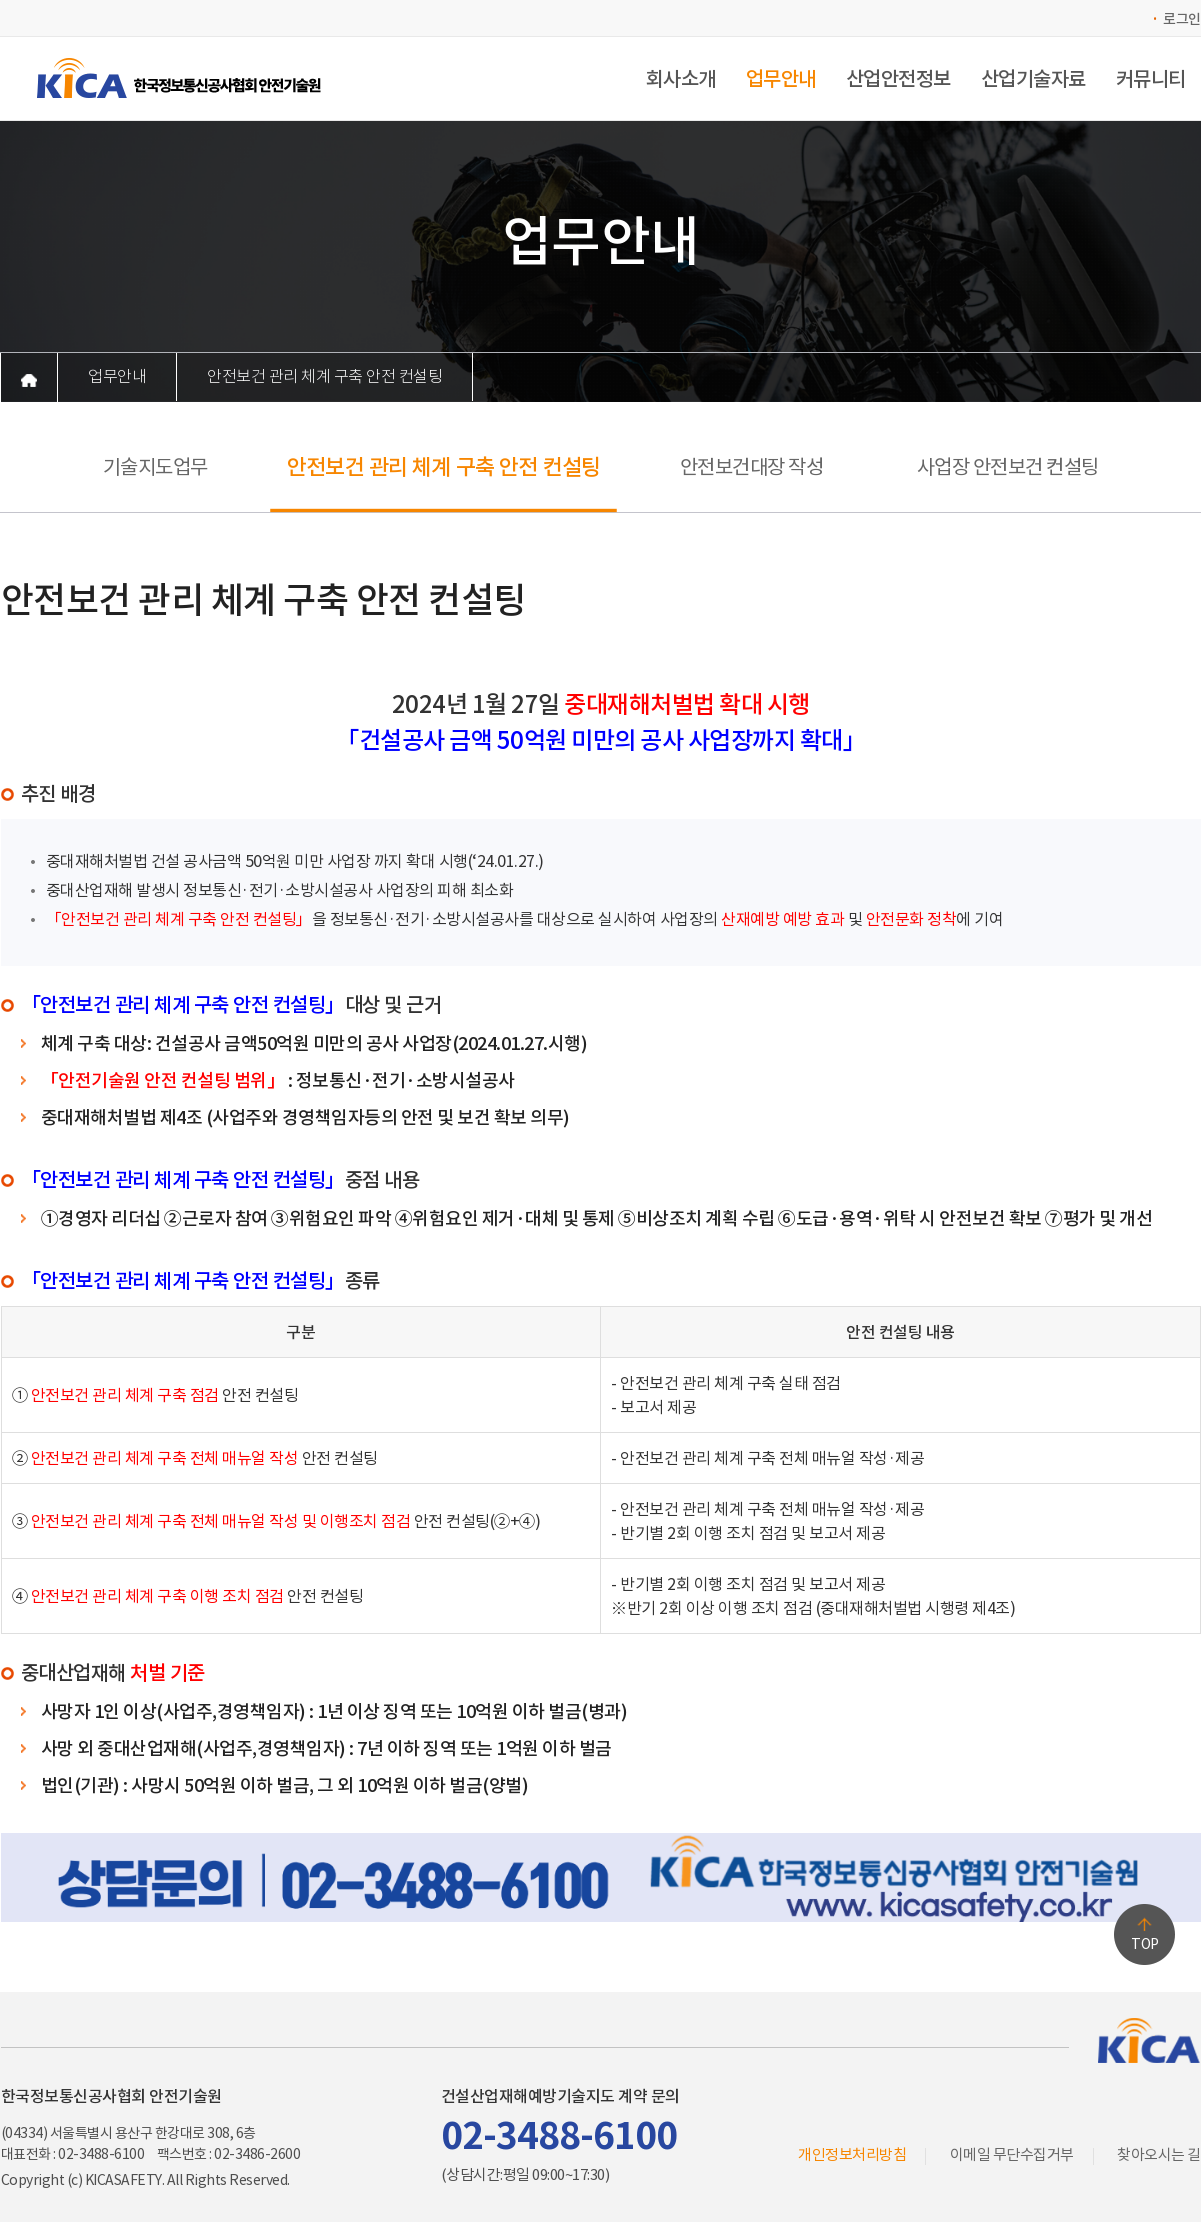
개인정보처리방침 (852, 2154)
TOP (1145, 1944)
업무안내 (781, 79)
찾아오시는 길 (1159, 2154)
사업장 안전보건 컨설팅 (1008, 467)
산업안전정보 (898, 79)
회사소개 (681, 79)
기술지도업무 (155, 467)
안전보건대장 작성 (752, 467)
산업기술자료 (1033, 79)
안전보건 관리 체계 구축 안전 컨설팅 (324, 376)
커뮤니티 (1151, 79)
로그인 (1182, 19)
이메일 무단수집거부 (1012, 2154)
